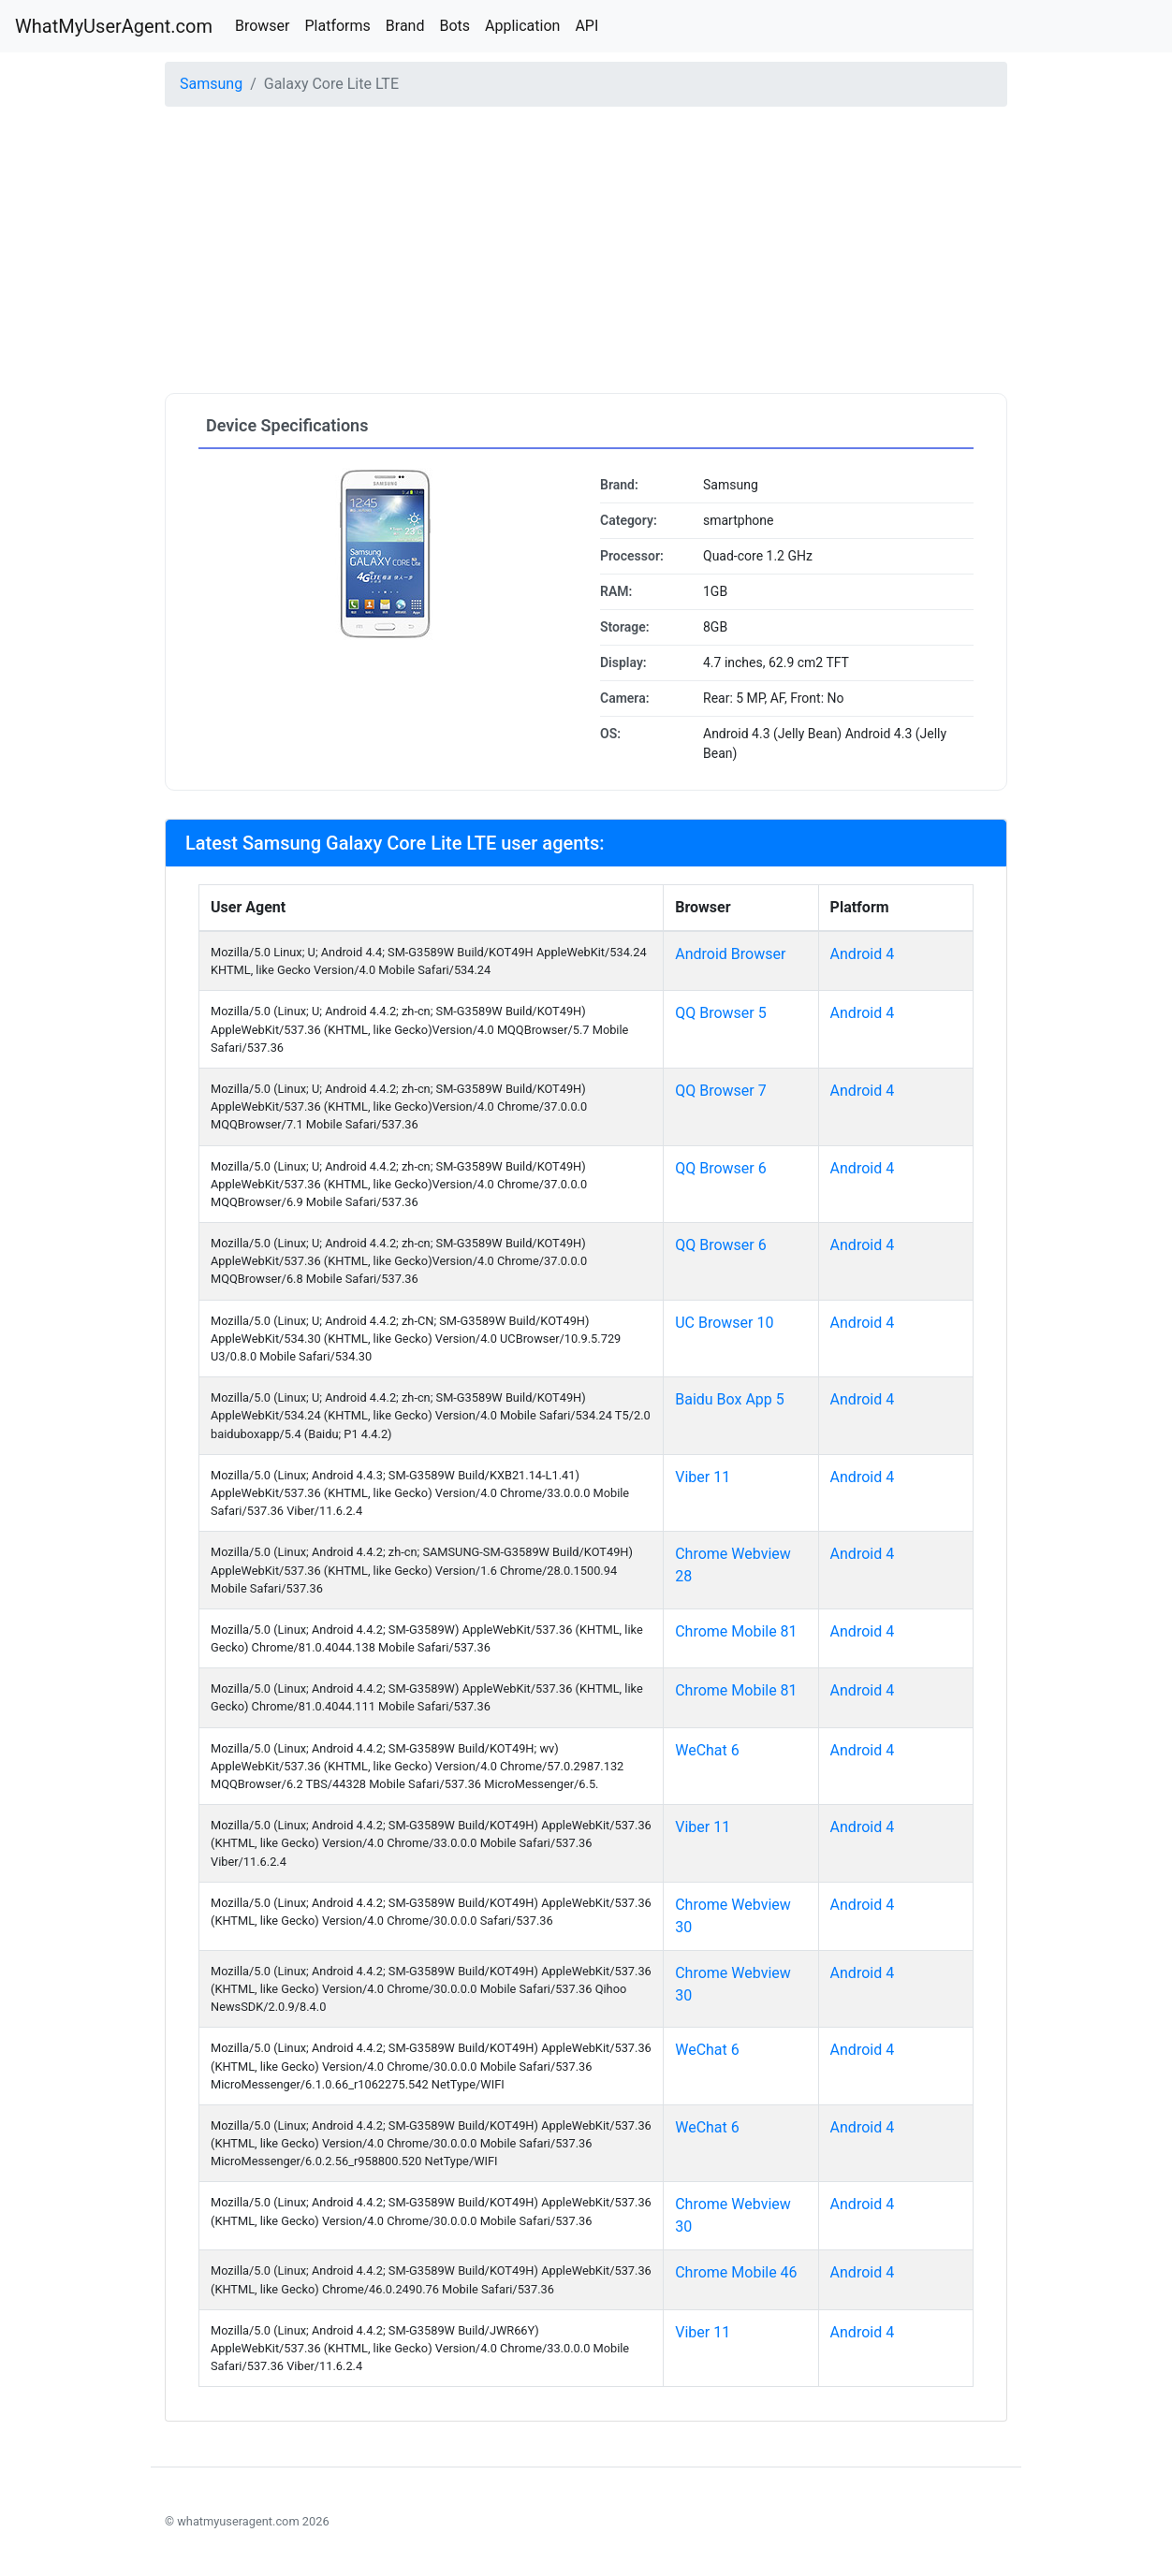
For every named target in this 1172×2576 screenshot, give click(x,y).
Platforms (337, 26)
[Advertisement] (586, 253)
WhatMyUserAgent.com (113, 26)
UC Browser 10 (724, 1323)
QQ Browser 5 (721, 1013)
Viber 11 (702, 1477)
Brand (405, 26)
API (586, 26)
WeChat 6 (707, 1750)
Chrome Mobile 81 (736, 1631)
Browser (262, 26)
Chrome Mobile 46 (736, 2272)
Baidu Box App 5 (729, 1399)
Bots (454, 26)
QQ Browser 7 (721, 1090)
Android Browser (730, 954)
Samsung (211, 84)
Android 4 (862, 954)
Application (522, 26)
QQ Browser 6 (721, 1168)
